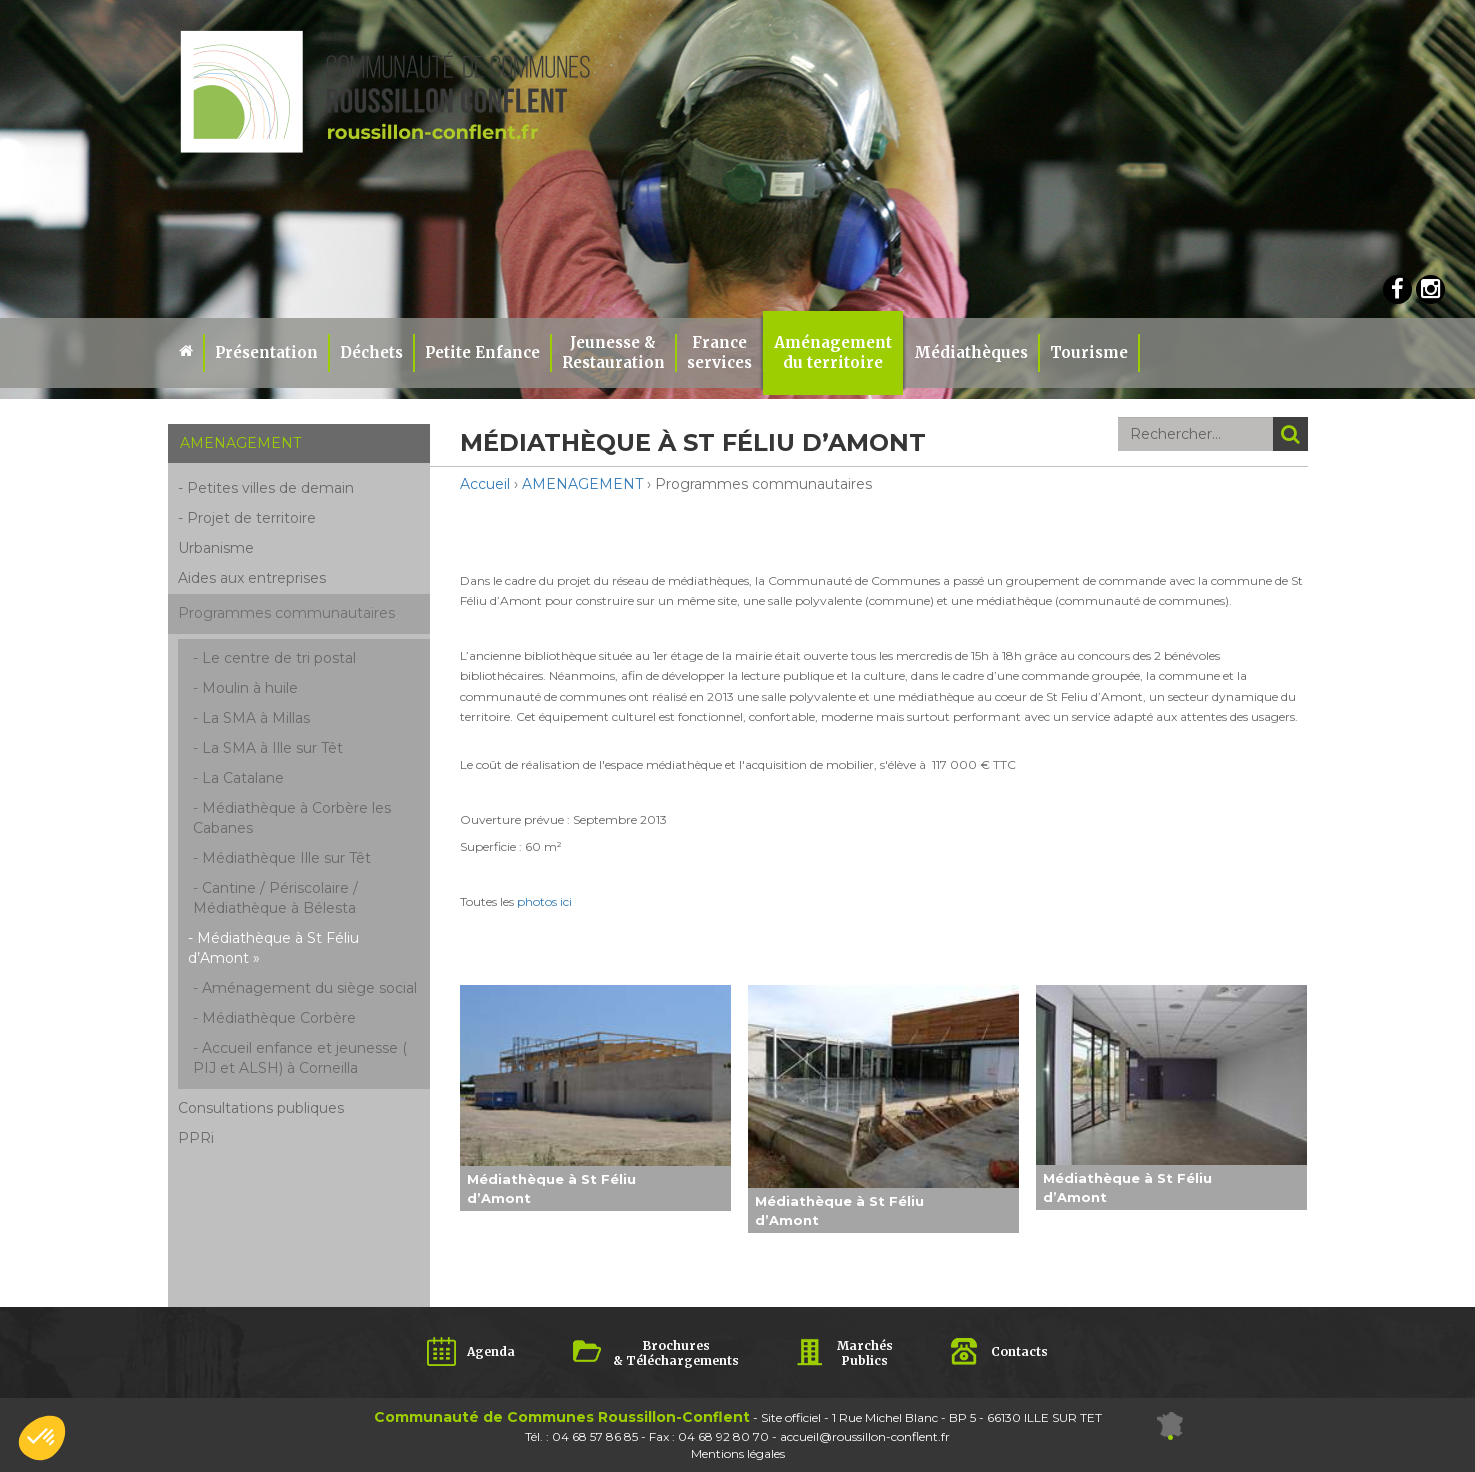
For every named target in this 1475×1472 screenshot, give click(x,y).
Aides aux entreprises (252, 578)
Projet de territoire (251, 518)
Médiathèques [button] (971, 352)
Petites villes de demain (270, 488)
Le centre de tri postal (279, 658)
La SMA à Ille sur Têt (272, 748)
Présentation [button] (266, 352)
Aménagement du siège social (309, 988)
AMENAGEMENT (582, 484)
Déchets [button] (371, 352)
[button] (42, 1438)
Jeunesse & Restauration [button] (613, 352)
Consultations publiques (261, 1108)
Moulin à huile (250, 688)
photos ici (544, 901)
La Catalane (243, 778)
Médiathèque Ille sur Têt (286, 858)
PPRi (196, 1138)
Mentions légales (738, 1453)
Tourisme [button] (1089, 352)
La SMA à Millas (256, 718)
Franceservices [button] (719, 352)
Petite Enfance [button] (482, 352)
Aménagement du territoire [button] (833, 352)
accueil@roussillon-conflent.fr (865, 1436)
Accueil (485, 484)
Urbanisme (216, 548)
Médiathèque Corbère (279, 1018)
